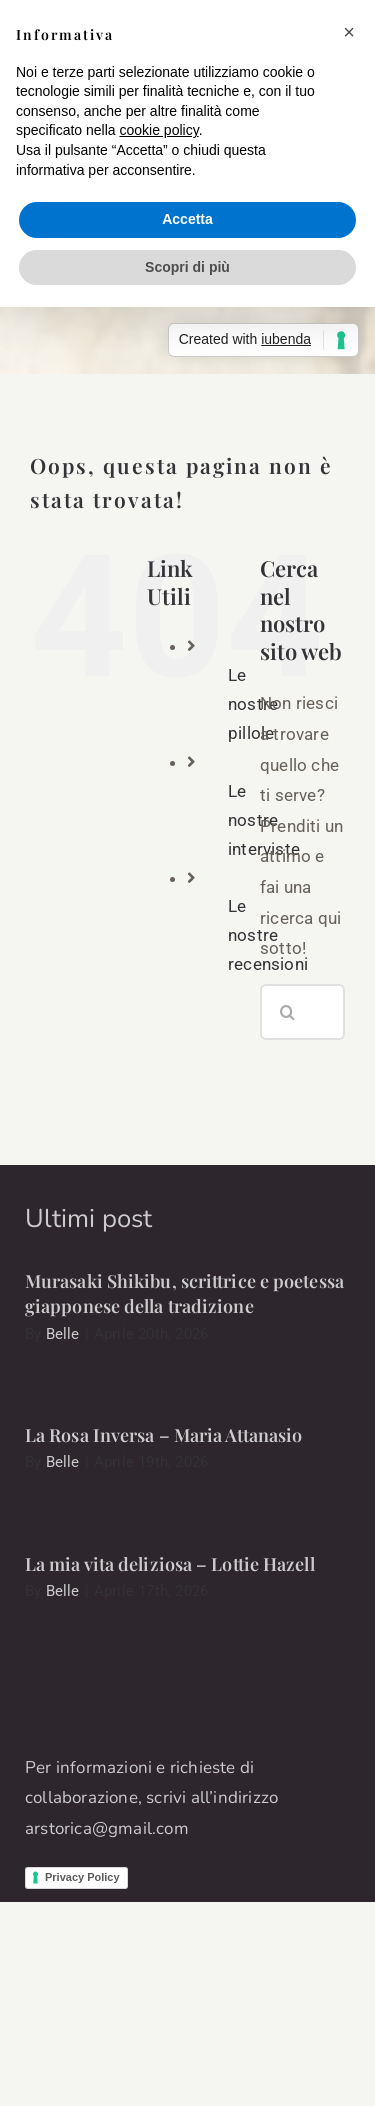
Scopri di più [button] (187, 267)
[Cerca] (288, 1012)
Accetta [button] (187, 219)
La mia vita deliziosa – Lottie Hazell (170, 1564)
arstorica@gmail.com (107, 1828)
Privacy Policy (82, 1877)
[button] (349, 32)
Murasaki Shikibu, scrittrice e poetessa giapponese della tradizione (184, 1293)
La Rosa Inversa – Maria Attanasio (163, 1435)
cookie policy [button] (159, 130)
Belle (63, 1334)
